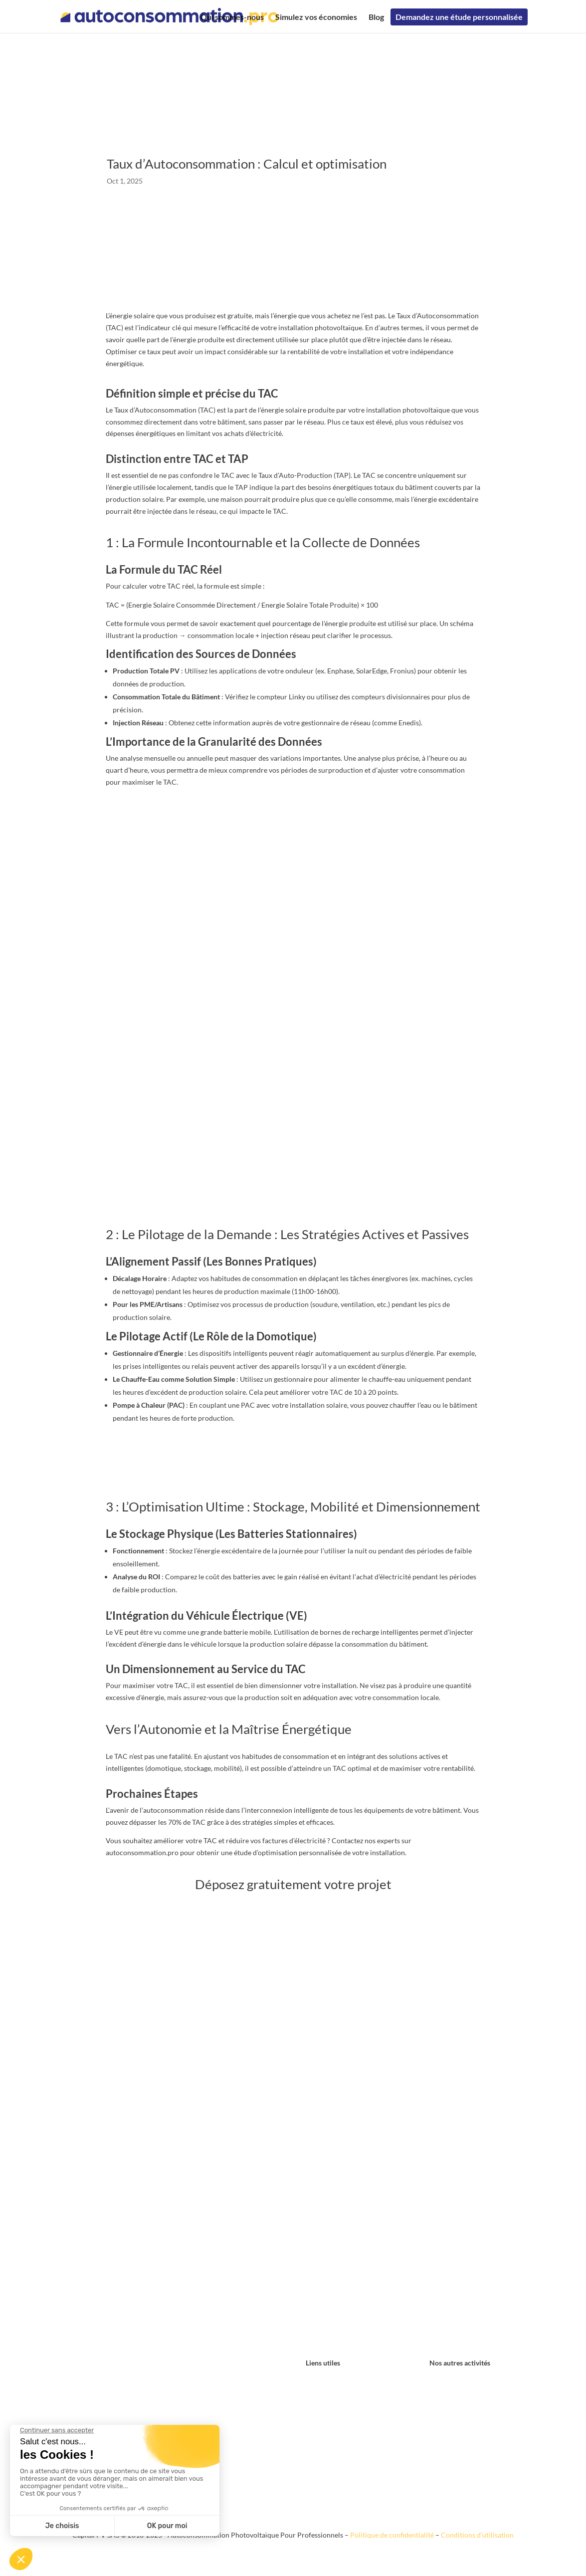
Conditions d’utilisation (477, 2535)
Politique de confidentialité (392, 2535)
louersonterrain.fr (457, 2405)
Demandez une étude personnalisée (459, 16)
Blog (376, 16)
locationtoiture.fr (456, 2393)
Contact (318, 2381)
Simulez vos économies (316, 16)
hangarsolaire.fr (454, 2381)
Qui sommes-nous (232, 16)
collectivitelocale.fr (459, 2417)
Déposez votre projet (293, 1466)
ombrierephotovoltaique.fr (471, 2429)
